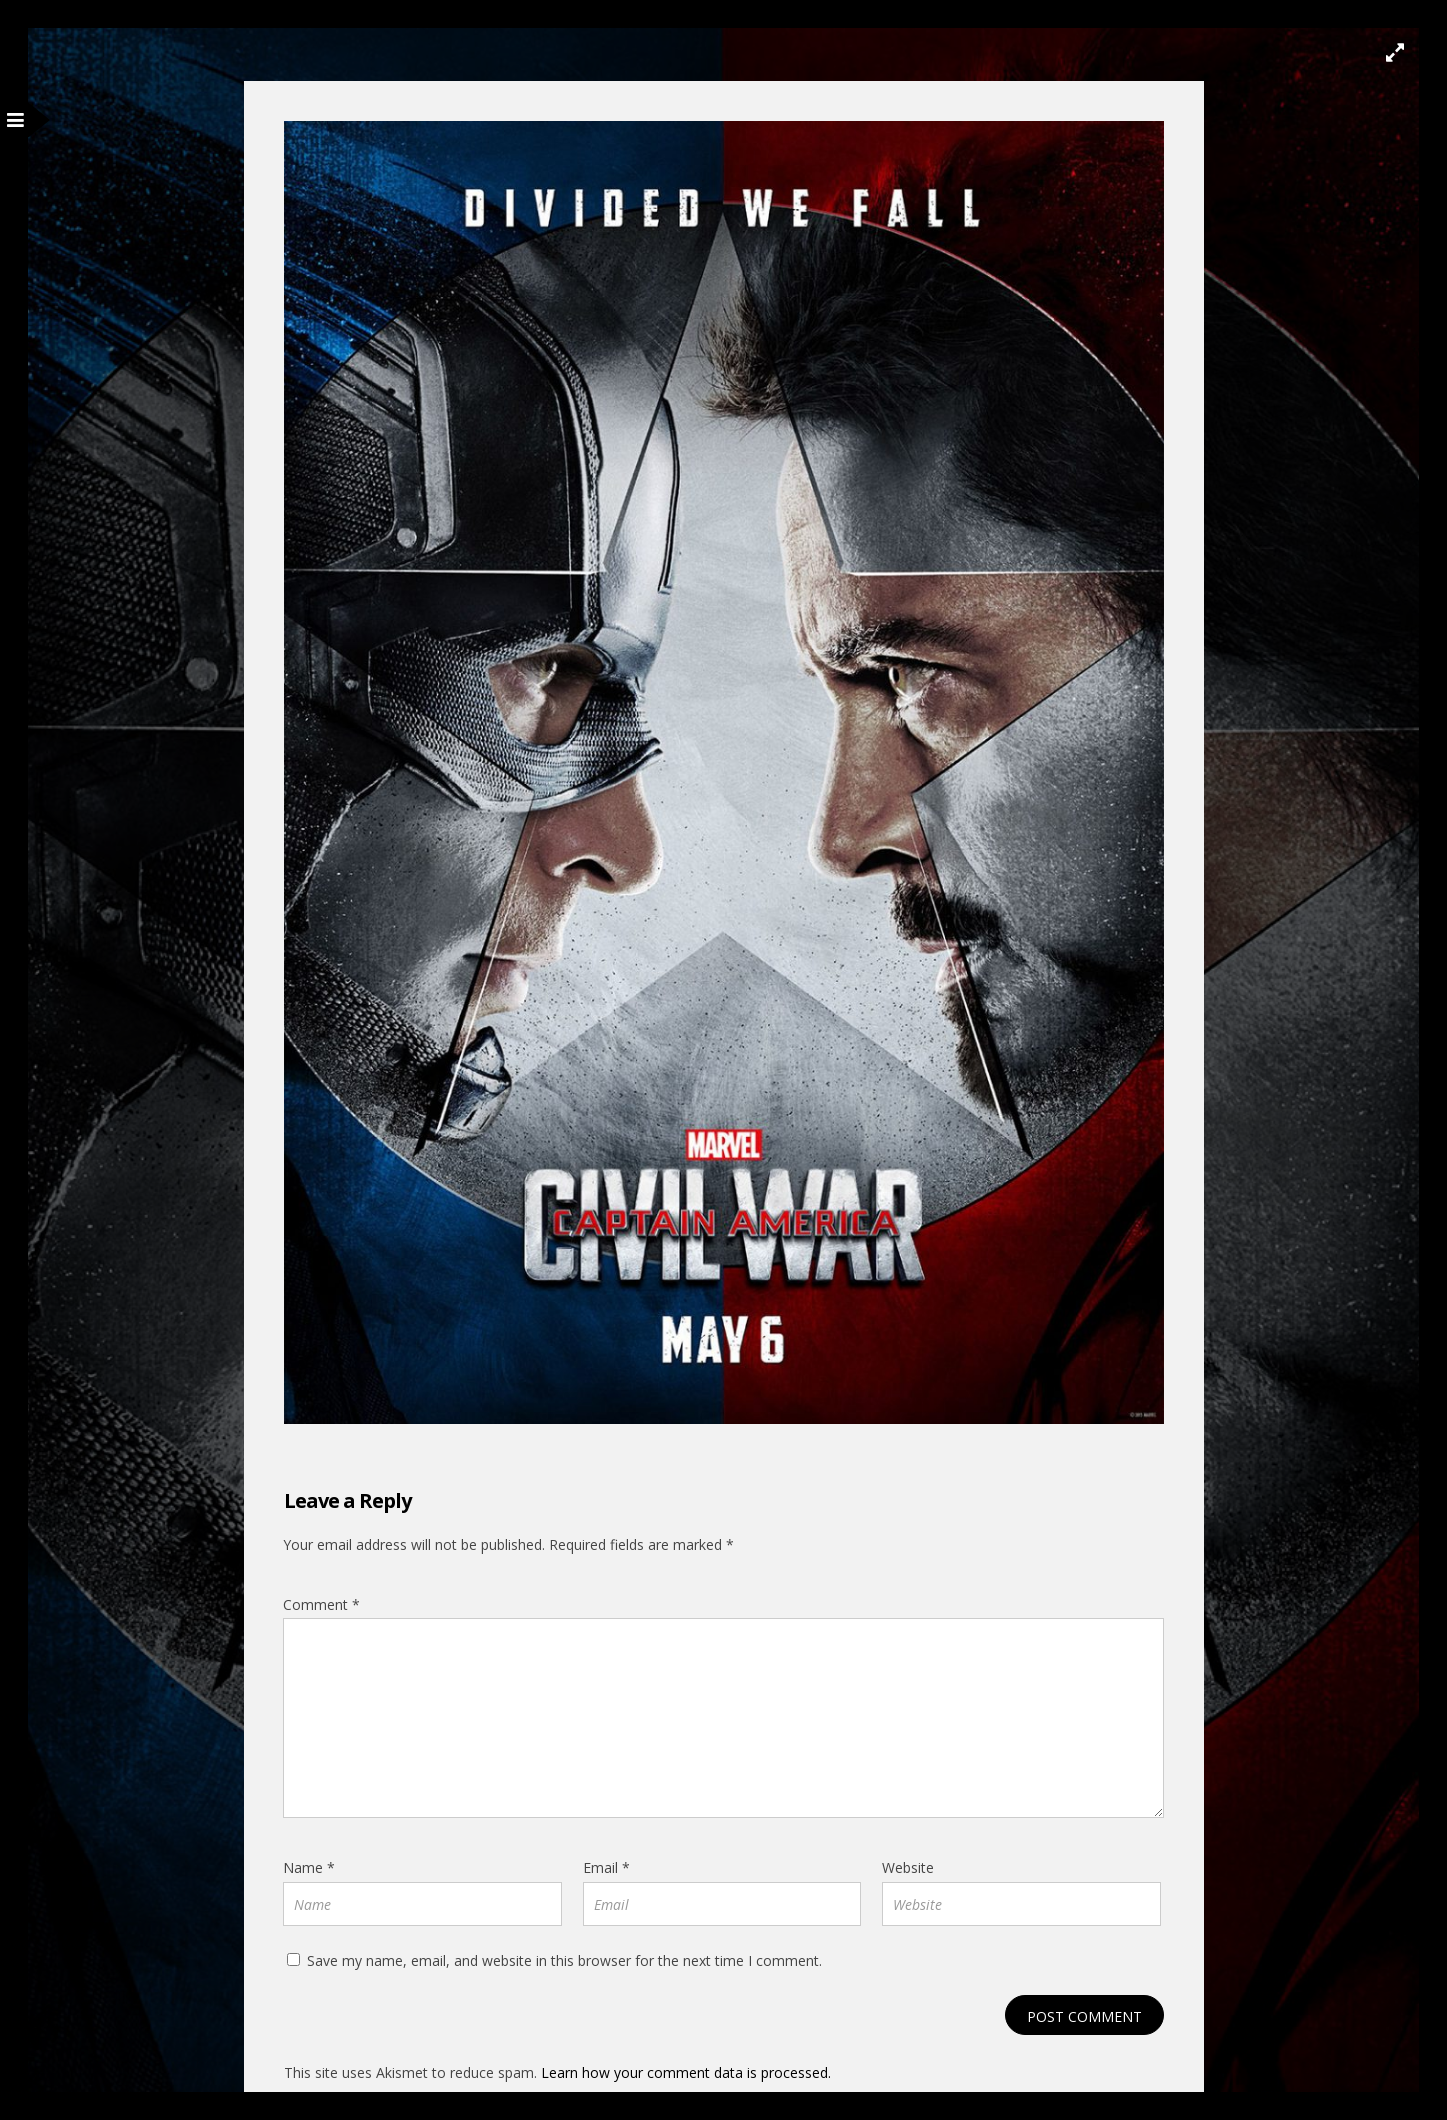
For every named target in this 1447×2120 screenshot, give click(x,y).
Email (606, 1867)
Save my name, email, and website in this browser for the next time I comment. (564, 1960)
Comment (321, 1604)
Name (309, 1867)
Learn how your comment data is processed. (686, 2072)
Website (908, 1867)
